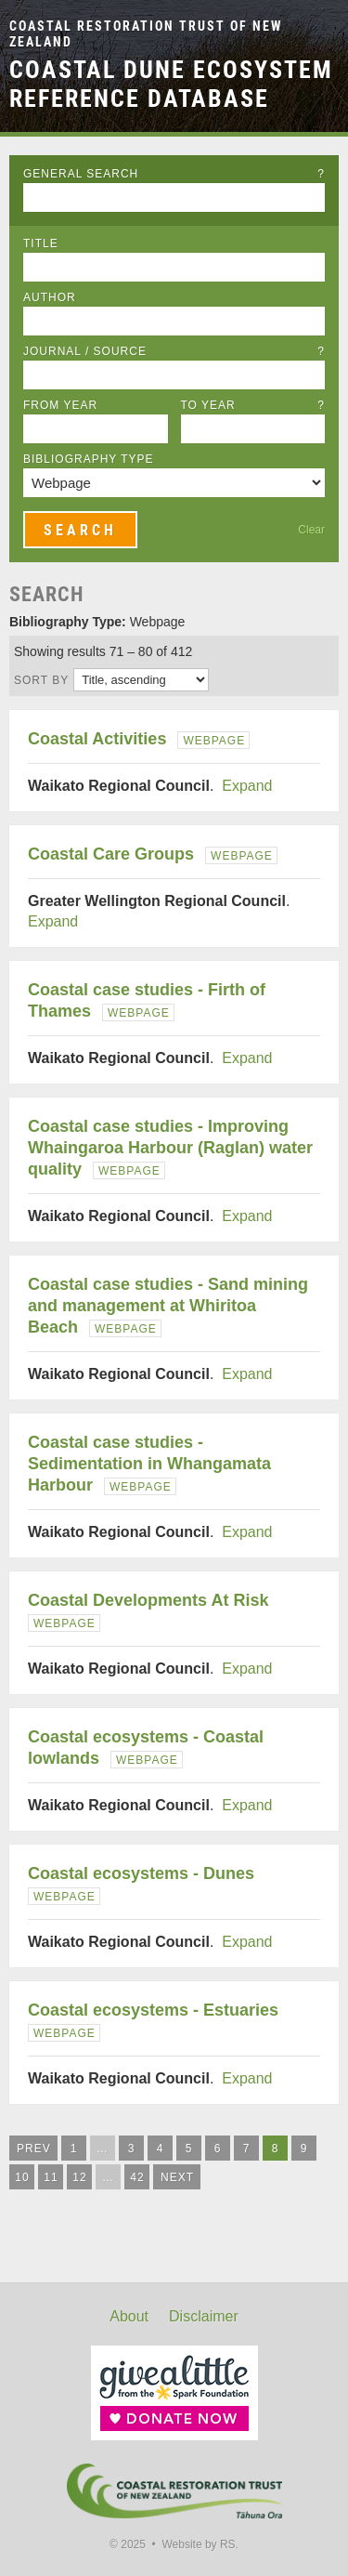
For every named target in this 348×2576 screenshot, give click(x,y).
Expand (247, 786)
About (129, 2316)
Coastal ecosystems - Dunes (141, 1873)
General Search (174, 173)
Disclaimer (203, 2316)
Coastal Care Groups (111, 854)
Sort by (41, 680)
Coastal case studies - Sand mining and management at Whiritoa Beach (168, 1305)
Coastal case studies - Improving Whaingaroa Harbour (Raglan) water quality (170, 1147)
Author (49, 297)
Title (40, 243)
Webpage (214, 740)
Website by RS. (199, 2544)
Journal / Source (174, 351)
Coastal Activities (97, 738)
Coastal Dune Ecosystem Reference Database (171, 84)
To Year (253, 405)
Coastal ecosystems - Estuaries (153, 2010)
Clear (311, 529)
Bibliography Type (88, 459)
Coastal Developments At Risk (148, 1600)
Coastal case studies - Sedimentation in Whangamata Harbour (149, 1463)
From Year (60, 405)
